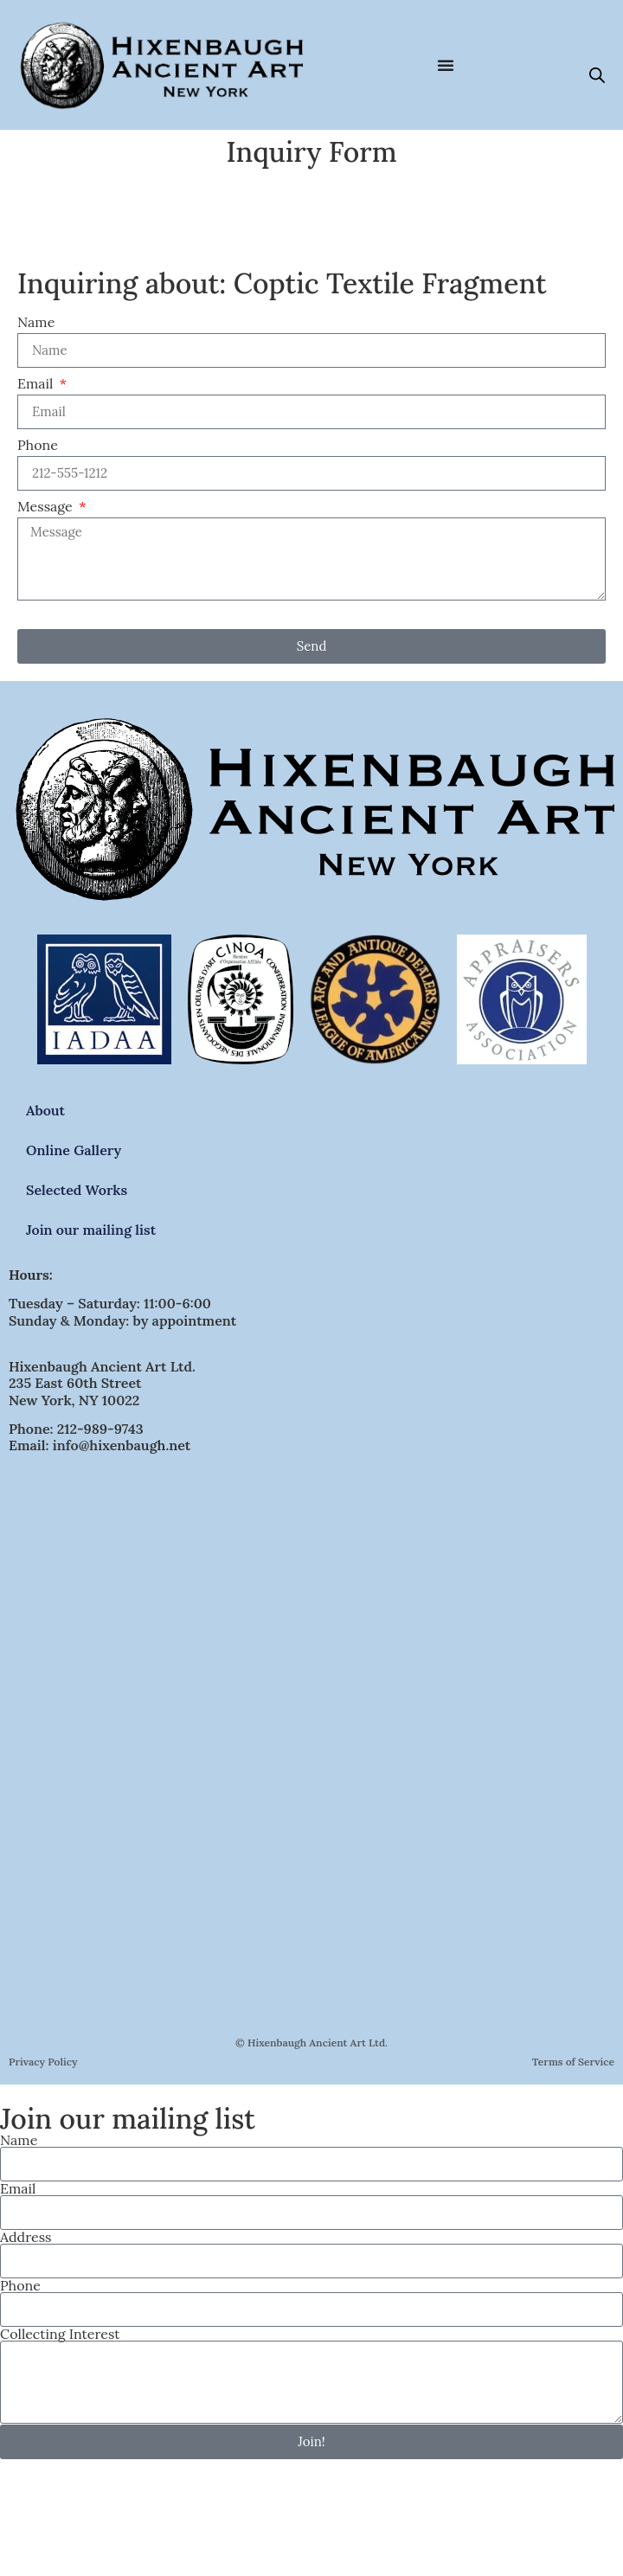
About (45, 1110)
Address (25, 2237)
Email (37, 384)
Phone (37, 445)
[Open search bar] (597, 74)
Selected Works (76, 1189)
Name (36, 323)
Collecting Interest (59, 2334)
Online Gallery (73, 1150)
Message (46, 507)
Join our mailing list (91, 1229)
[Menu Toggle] (445, 65)
